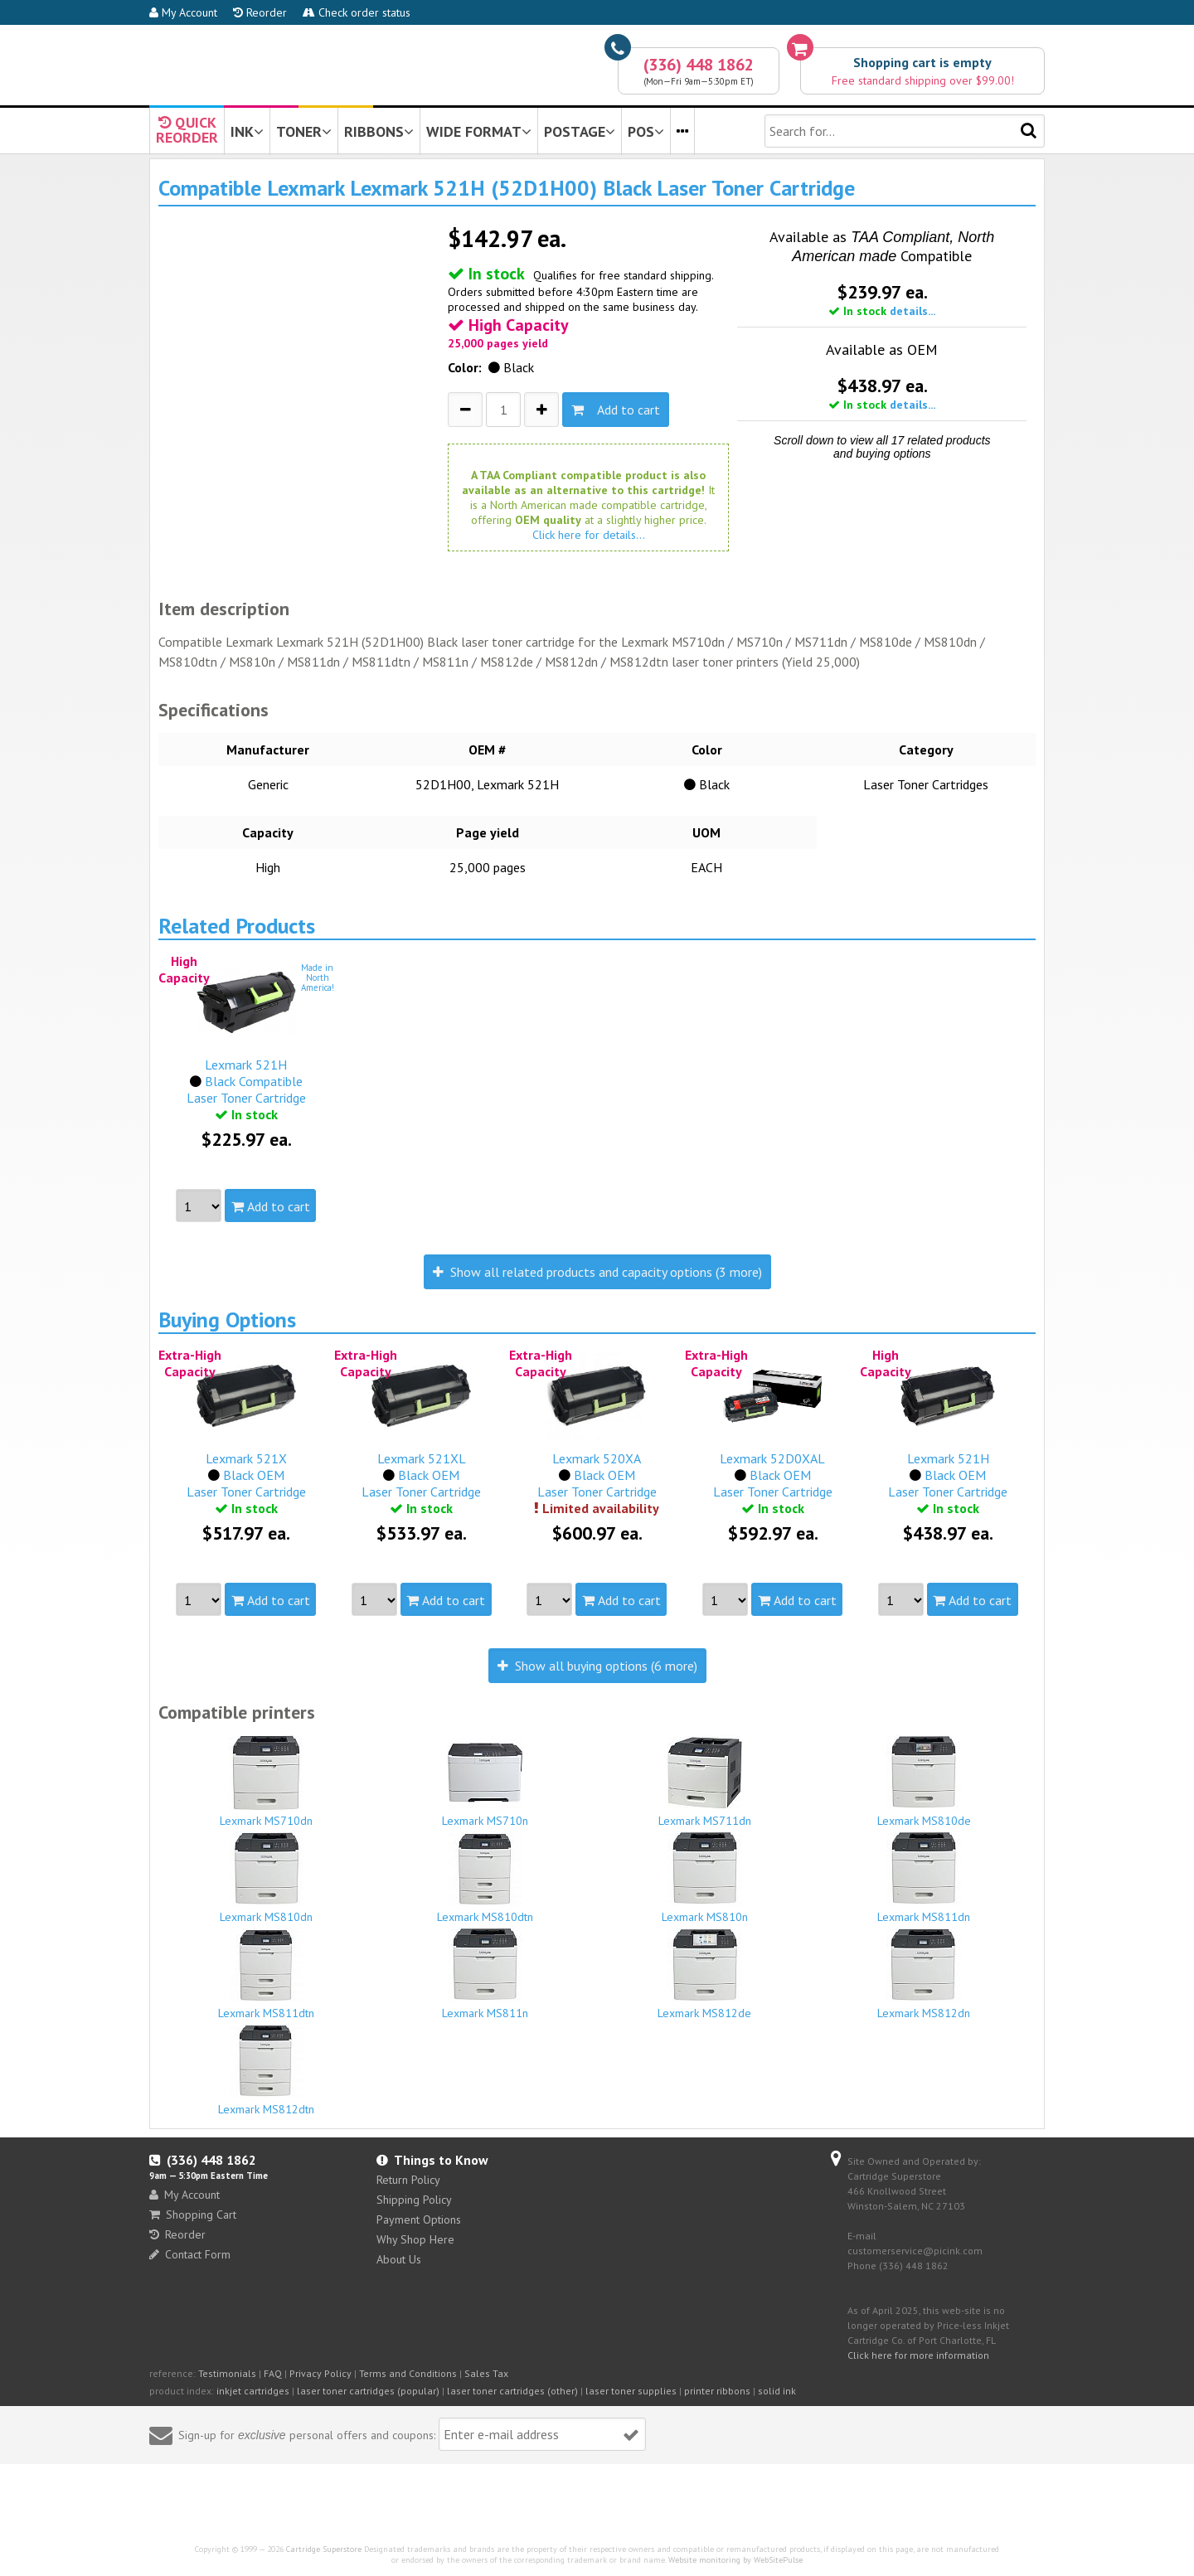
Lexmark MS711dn (705, 1781)
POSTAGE (579, 131)
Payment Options (418, 2219)
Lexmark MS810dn (266, 1877)
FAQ (273, 2373)
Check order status (356, 12)
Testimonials (227, 2373)
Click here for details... (588, 534)
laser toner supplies (631, 2390)
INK (247, 131)
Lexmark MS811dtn (266, 1974)
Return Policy (408, 2179)
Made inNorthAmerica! (317, 977)
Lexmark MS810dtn (486, 1877)
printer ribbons (717, 2390)
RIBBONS (379, 131)
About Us (398, 2259)
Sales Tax (486, 2373)
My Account (183, 12)
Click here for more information (918, 2355)
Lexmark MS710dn (266, 1781)
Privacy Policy (320, 2373)
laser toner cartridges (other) (512, 2390)
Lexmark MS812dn (924, 1974)
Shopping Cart (192, 2214)
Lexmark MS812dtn (266, 2070)
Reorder (260, 12)
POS (646, 131)
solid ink (777, 2390)
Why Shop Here (415, 2239)
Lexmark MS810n (705, 1877)
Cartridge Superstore (324, 2549)
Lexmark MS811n (486, 1974)
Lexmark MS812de (705, 1974)
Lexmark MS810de (924, 1781)
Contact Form (190, 2254)
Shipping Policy (414, 2199)
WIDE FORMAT (478, 131)
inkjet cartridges (252, 2390)
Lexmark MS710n (486, 1781)
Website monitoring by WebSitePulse (735, 2559)
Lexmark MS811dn (924, 1877)
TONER (304, 131)
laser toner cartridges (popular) (368, 2390)
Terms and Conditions (408, 2373)
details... (912, 310)
